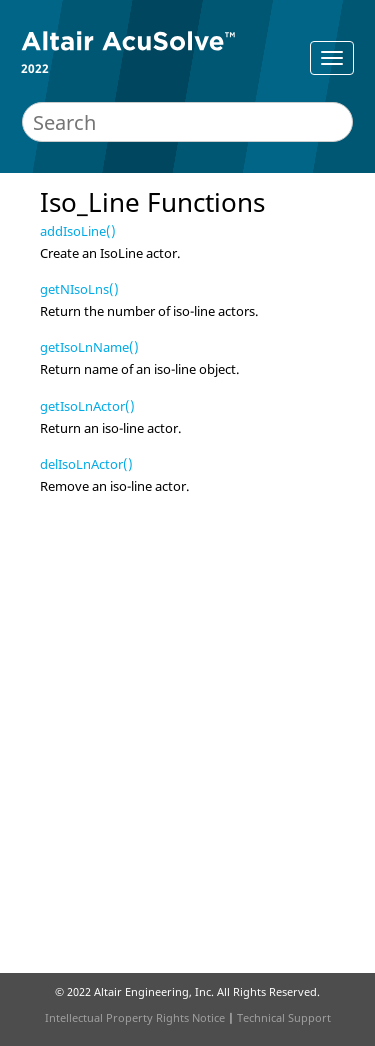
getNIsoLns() (79, 289)
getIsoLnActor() (87, 406)
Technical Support (284, 1017)
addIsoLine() (78, 231)
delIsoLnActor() (86, 464)
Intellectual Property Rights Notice (135, 1017)
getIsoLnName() (89, 347)
